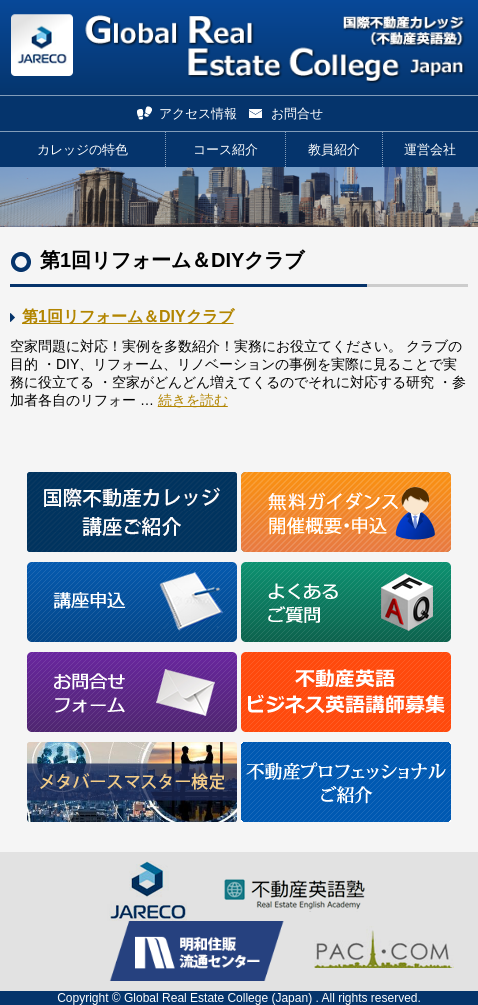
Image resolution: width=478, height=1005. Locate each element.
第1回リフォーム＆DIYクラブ (128, 316)
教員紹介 (334, 149)
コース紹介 (225, 149)
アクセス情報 (198, 113)
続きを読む (193, 400)
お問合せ (297, 113)
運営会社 (430, 149)
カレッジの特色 (82, 149)
